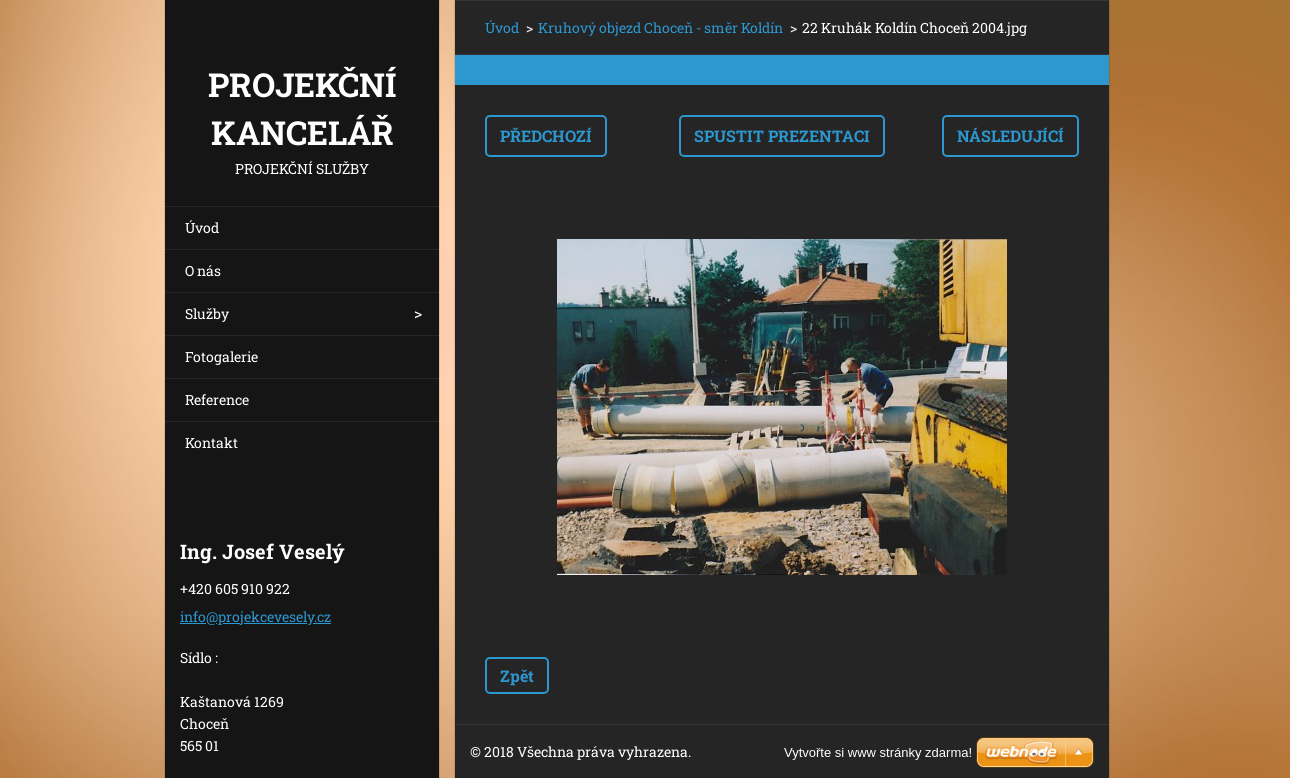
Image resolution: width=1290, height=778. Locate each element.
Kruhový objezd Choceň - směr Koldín (660, 27)
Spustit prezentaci (782, 135)
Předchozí (546, 135)
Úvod (202, 227)
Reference (217, 399)
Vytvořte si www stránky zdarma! (878, 752)
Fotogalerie (221, 356)
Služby (207, 313)
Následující (1010, 135)
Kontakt (211, 442)
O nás (203, 270)
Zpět (517, 675)
